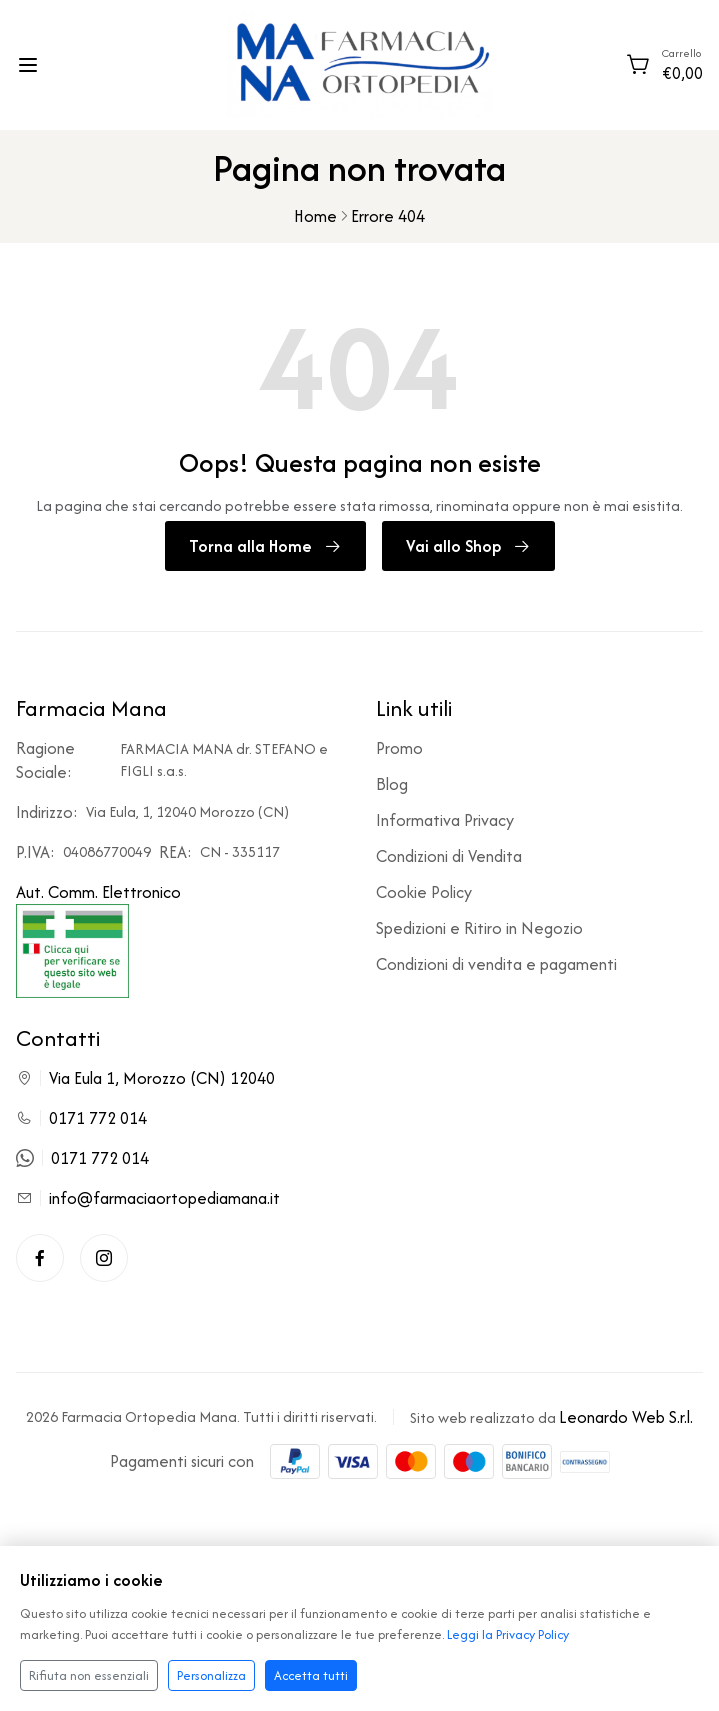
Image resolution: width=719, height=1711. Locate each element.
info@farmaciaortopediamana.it (164, 1198)
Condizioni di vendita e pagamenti (496, 964)
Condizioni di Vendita (449, 856)
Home (315, 216)
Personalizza (211, 1675)
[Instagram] (104, 1258)
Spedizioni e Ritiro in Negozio (479, 928)
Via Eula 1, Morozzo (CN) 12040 (162, 1078)
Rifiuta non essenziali (89, 1675)
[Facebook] (40, 1258)
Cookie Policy (424, 892)
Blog (392, 784)
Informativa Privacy (445, 820)
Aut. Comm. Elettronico (98, 939)
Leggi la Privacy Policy (508, 1634)
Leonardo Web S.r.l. (626, 1417)
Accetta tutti (311, 1675)
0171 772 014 (98, 1118)
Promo (399, 748)
